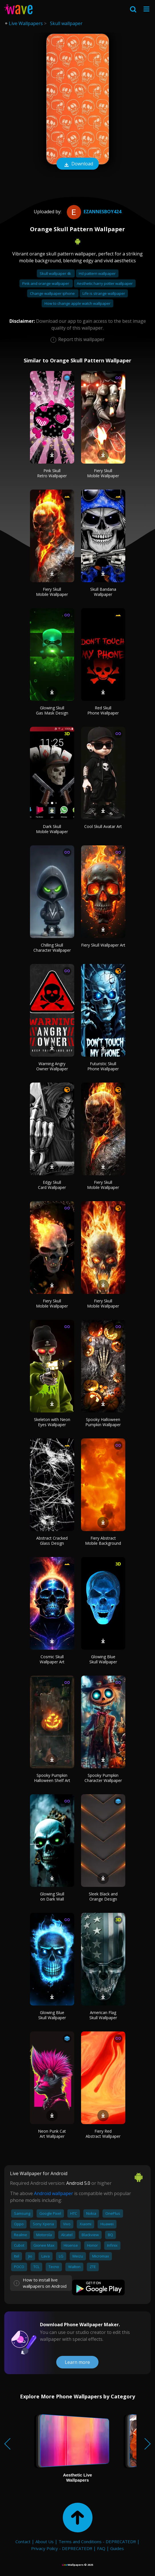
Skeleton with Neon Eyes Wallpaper (52, 1422)
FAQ (101, 2548)
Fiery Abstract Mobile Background (103, 1540)
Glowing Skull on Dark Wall (52, 1896)
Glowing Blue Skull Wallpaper (103, 1659)
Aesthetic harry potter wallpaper (105, 283)
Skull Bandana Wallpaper (103, 591)
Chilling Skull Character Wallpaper (52, 947)
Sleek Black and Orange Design (103, 1896)
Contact (23, 2541)
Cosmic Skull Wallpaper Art (52, 1659)
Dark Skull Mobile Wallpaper (52, 829)
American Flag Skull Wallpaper (103, 2015)
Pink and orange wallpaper (46, 283)
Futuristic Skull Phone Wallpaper (103, 1066)
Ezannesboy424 (93, 211)
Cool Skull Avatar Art (103, 826)
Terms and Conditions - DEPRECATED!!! (97, 2541)
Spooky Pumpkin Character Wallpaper (103, 1778)
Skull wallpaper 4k (56, 273)
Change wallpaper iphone (53, 293)
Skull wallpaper (66, 23)
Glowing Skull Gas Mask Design (52, 710)
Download (77, 164)
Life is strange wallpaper (103, 293)
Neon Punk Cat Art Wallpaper (52, 2133)
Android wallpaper (53, 2193)
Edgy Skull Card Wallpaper (52, 1185)
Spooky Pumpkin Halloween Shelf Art (52, 1778)
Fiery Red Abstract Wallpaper (103, 2133)
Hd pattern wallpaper (97, 273)
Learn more (77, 2362)
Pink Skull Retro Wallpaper (52, 473)
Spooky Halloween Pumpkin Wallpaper (103, 1422)
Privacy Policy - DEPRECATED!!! (61, 2548)
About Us (44, 2541)
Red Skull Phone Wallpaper (103, 710)
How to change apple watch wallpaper (77, 303)
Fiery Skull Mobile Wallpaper (103, 473)
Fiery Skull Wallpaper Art (103, 945)
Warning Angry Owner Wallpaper (52, 1066)
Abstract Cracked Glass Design (52, 1540)
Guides (117, 2548)
